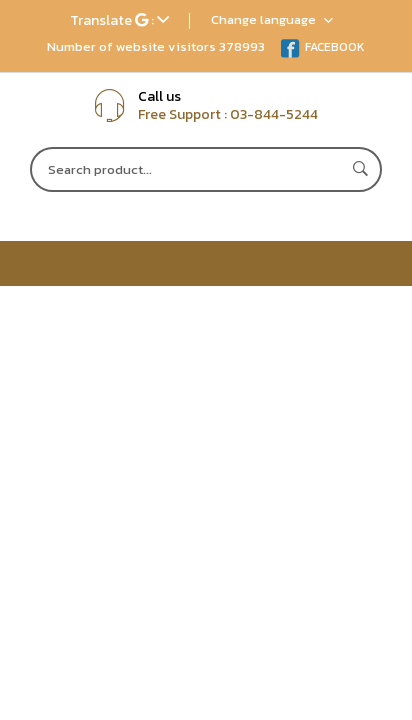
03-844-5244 (274, 114)
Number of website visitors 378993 (156, 46)
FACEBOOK (322, 47)
